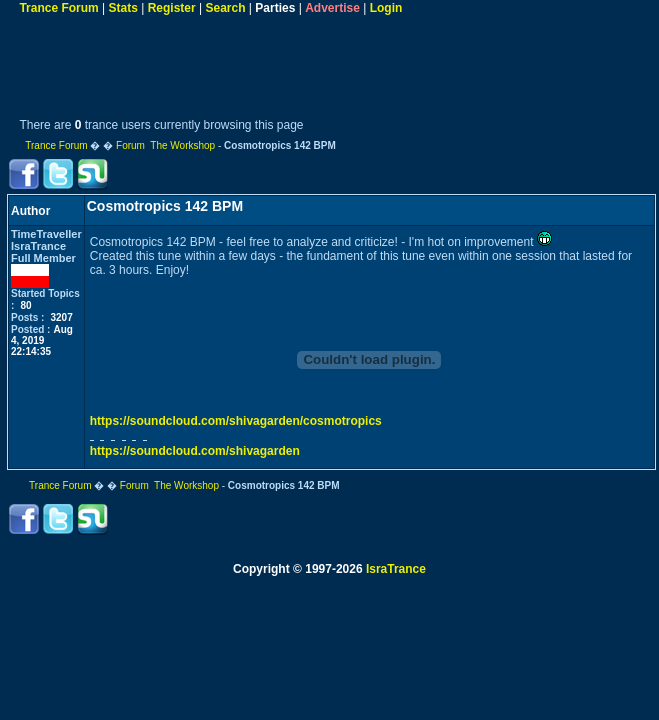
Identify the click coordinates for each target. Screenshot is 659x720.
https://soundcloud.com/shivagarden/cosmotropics (236, 421)
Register (172, 8)
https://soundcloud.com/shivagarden (195, 451)
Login (386, 8)
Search (226, 8)
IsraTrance (396, 569)
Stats (123, 8)
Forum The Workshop (165, 145)
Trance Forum (58, 8)
